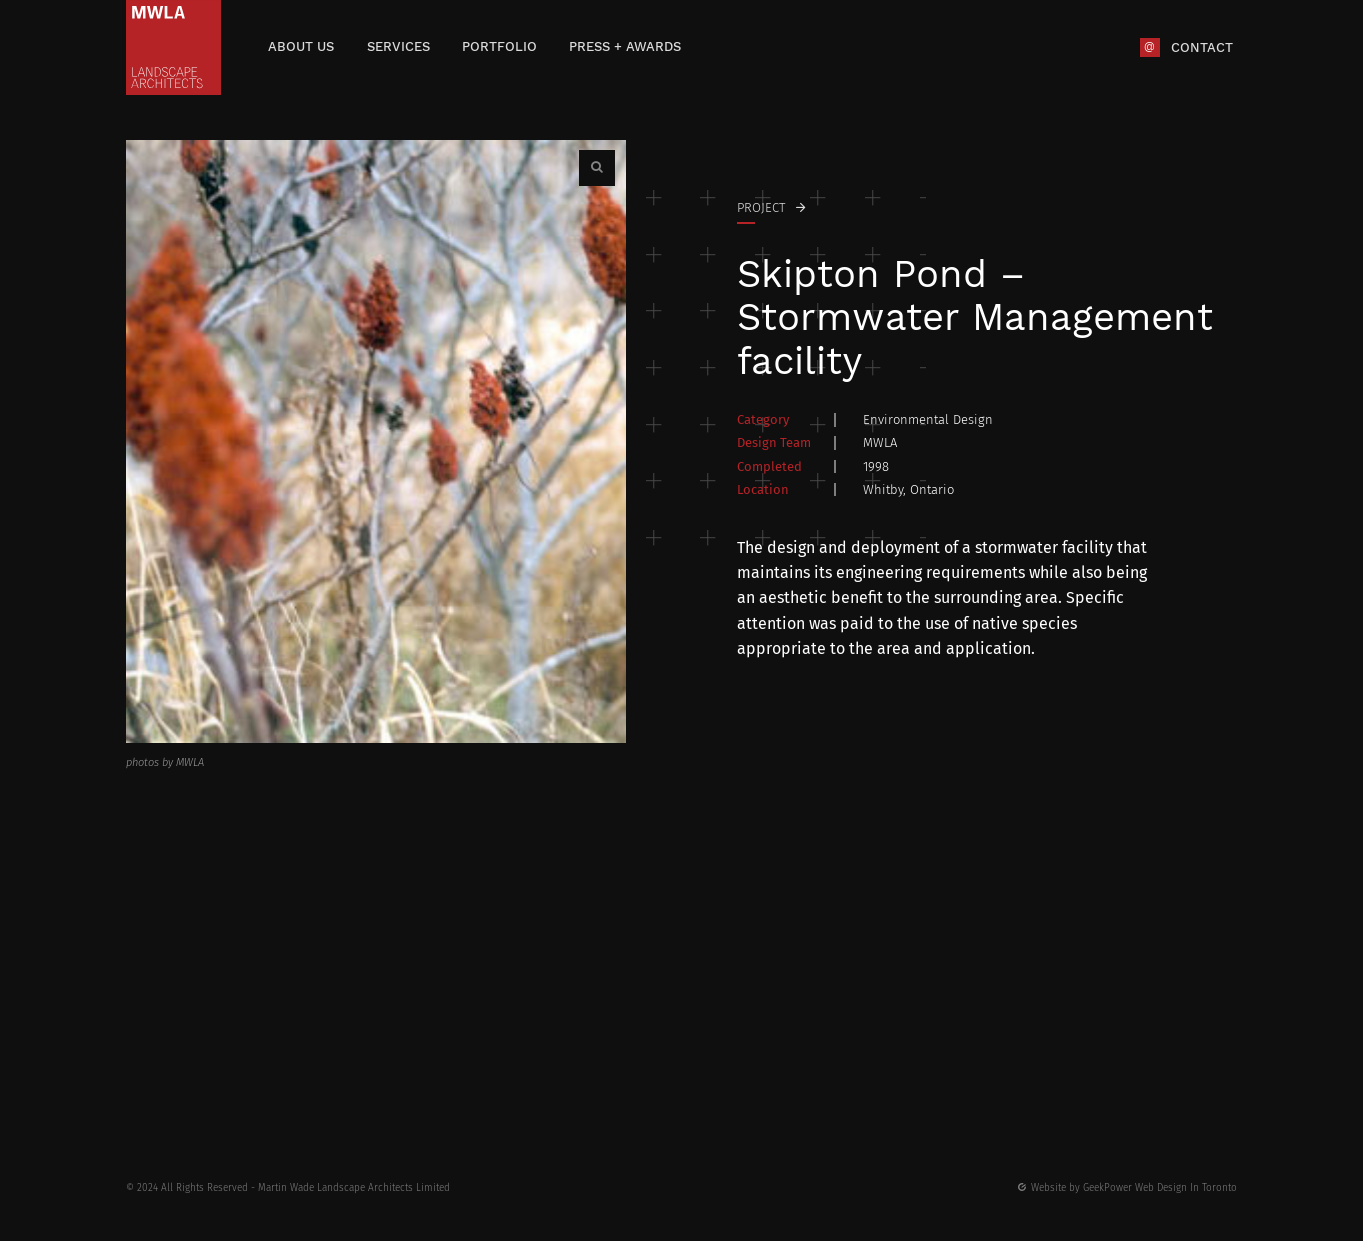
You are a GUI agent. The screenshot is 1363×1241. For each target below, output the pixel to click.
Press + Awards (625, 46)
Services (398, 46)
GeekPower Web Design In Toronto (1160, 1188)
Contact (1202, 46)
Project (761, 207)
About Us (301, 46)
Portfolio (499, 46)
